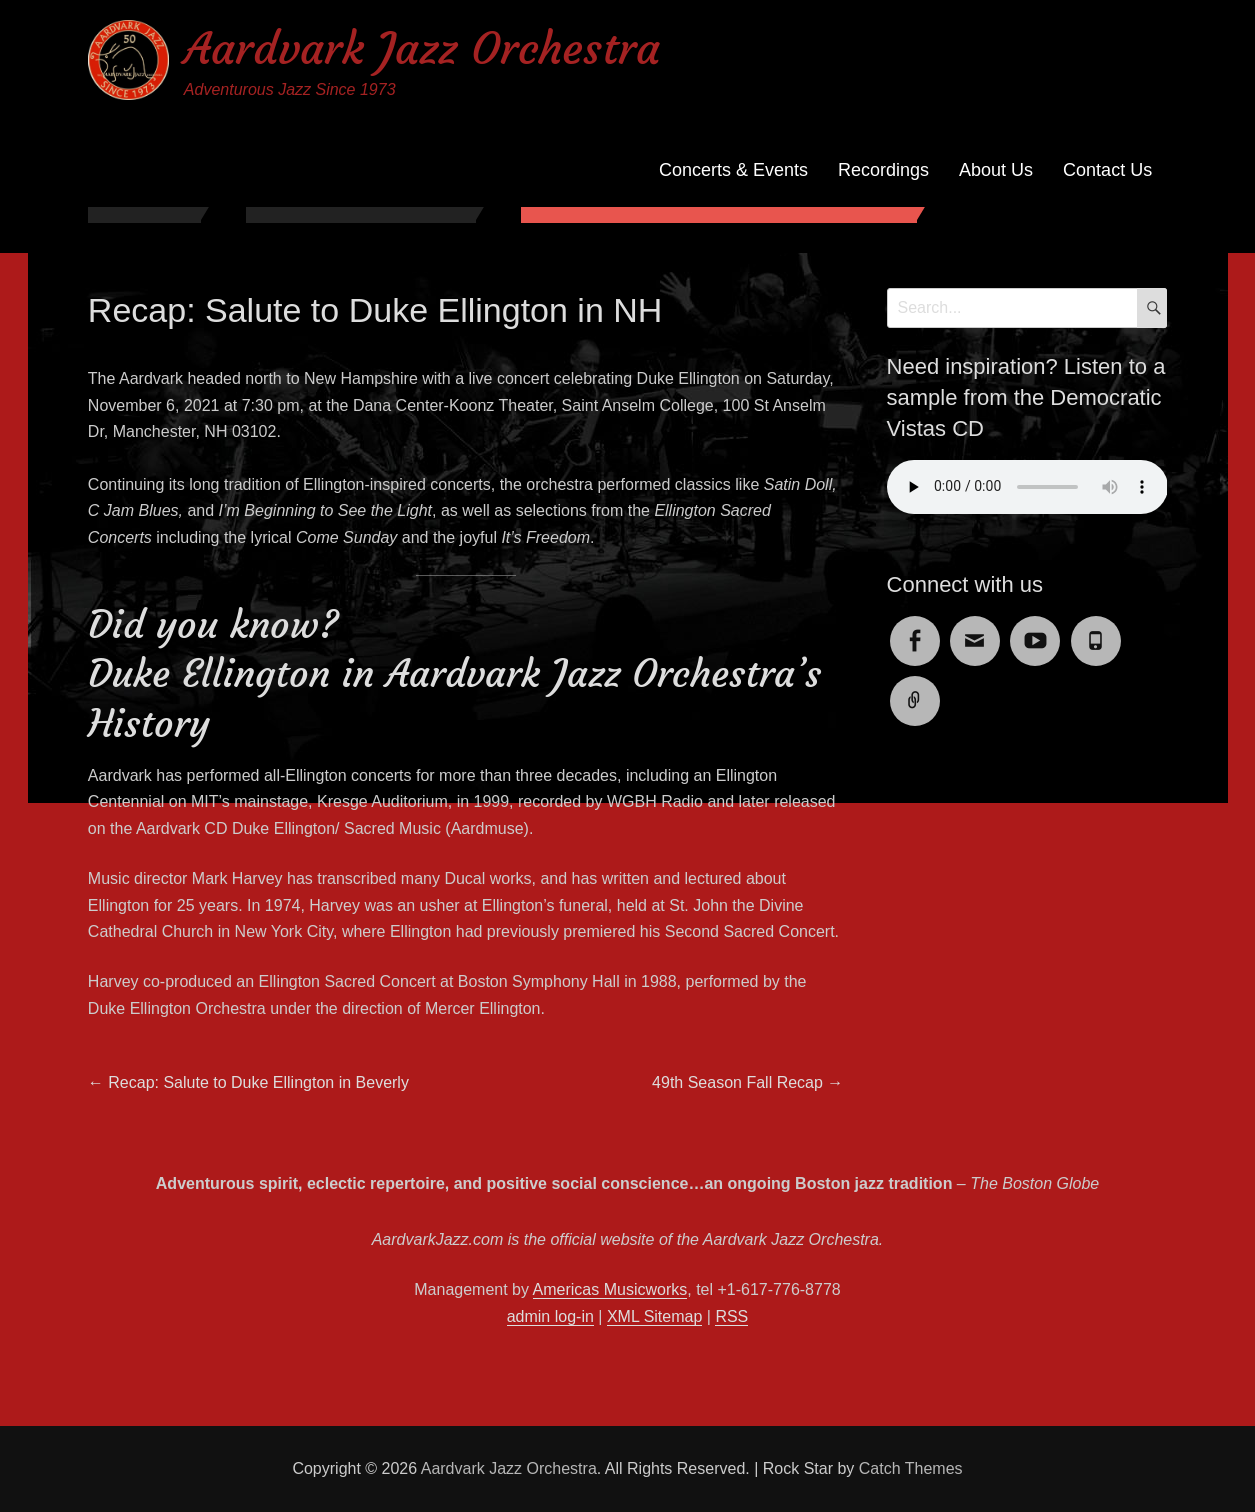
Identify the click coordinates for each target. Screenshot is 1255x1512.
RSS (731, 1316)
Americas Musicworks (610, 1289)
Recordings (883, 170)
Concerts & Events (733, 170)
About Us (996, 170)
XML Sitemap (654, 1316)
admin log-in (550, 1316)
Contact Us (1107, 170)
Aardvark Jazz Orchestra (422, 48)
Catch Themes (911, 1468)
